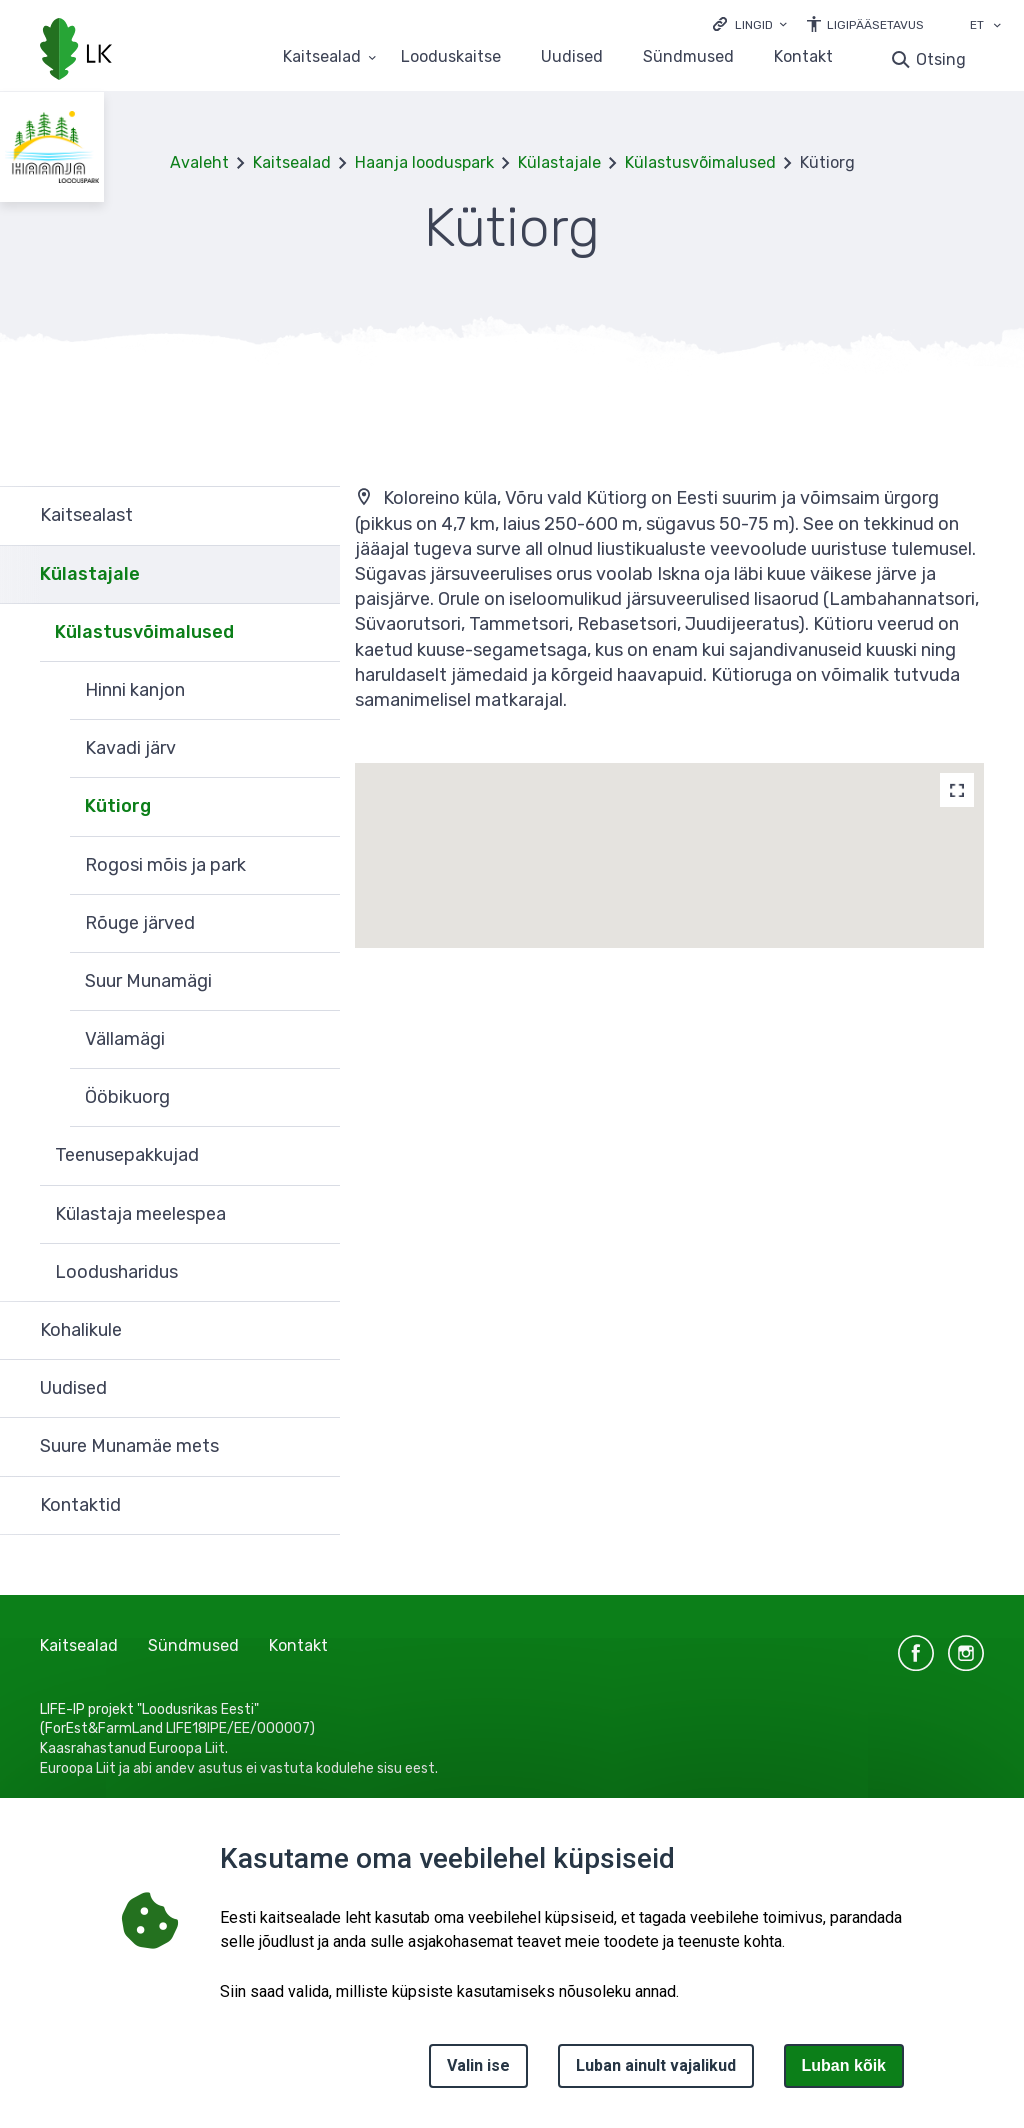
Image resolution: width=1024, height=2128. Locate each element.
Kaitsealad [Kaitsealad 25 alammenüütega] (322, 57)
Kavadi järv (130, 748)
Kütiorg (118, 806)
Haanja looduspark (424, 162)
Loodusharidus (116, 1272)
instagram (966, 1653)
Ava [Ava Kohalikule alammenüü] (315, 1331)
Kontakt (803, 57)
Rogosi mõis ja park (165, 865)
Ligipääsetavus (875, 25)
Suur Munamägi (148, 981)
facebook (916, 1653)
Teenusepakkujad (127, 1155)
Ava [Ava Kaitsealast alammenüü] (315, 515)
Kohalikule (81, 1330)
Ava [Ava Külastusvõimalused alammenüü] (315, 633)
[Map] (957, 790)
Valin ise (478, 2065)
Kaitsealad (292, 162)
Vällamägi (125, 1039)
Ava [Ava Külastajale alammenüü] (315, 575)
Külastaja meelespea (140, 1214)
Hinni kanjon (135, 690)
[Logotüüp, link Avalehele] (76, 51)
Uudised (572, 57)
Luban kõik (844, 2065)
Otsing (941, 59)
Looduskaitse (451, 57)
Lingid (754, 25)
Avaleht (199, 162)
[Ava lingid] (750, 23)
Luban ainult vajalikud (656, 2065)
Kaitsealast (86, 515)
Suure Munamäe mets (129, 1446)
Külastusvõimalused (700, 162)
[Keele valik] (997, 27)
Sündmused (688, 57)
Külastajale (559, 162)
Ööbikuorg (127, 1097)
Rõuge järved (140, 923)
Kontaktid (80, 1505)
